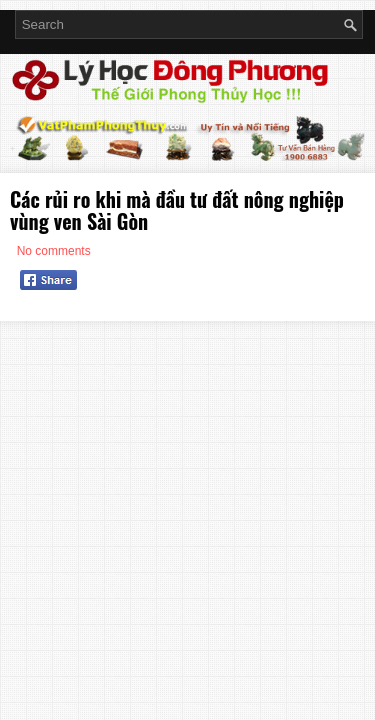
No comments (54, 251)
